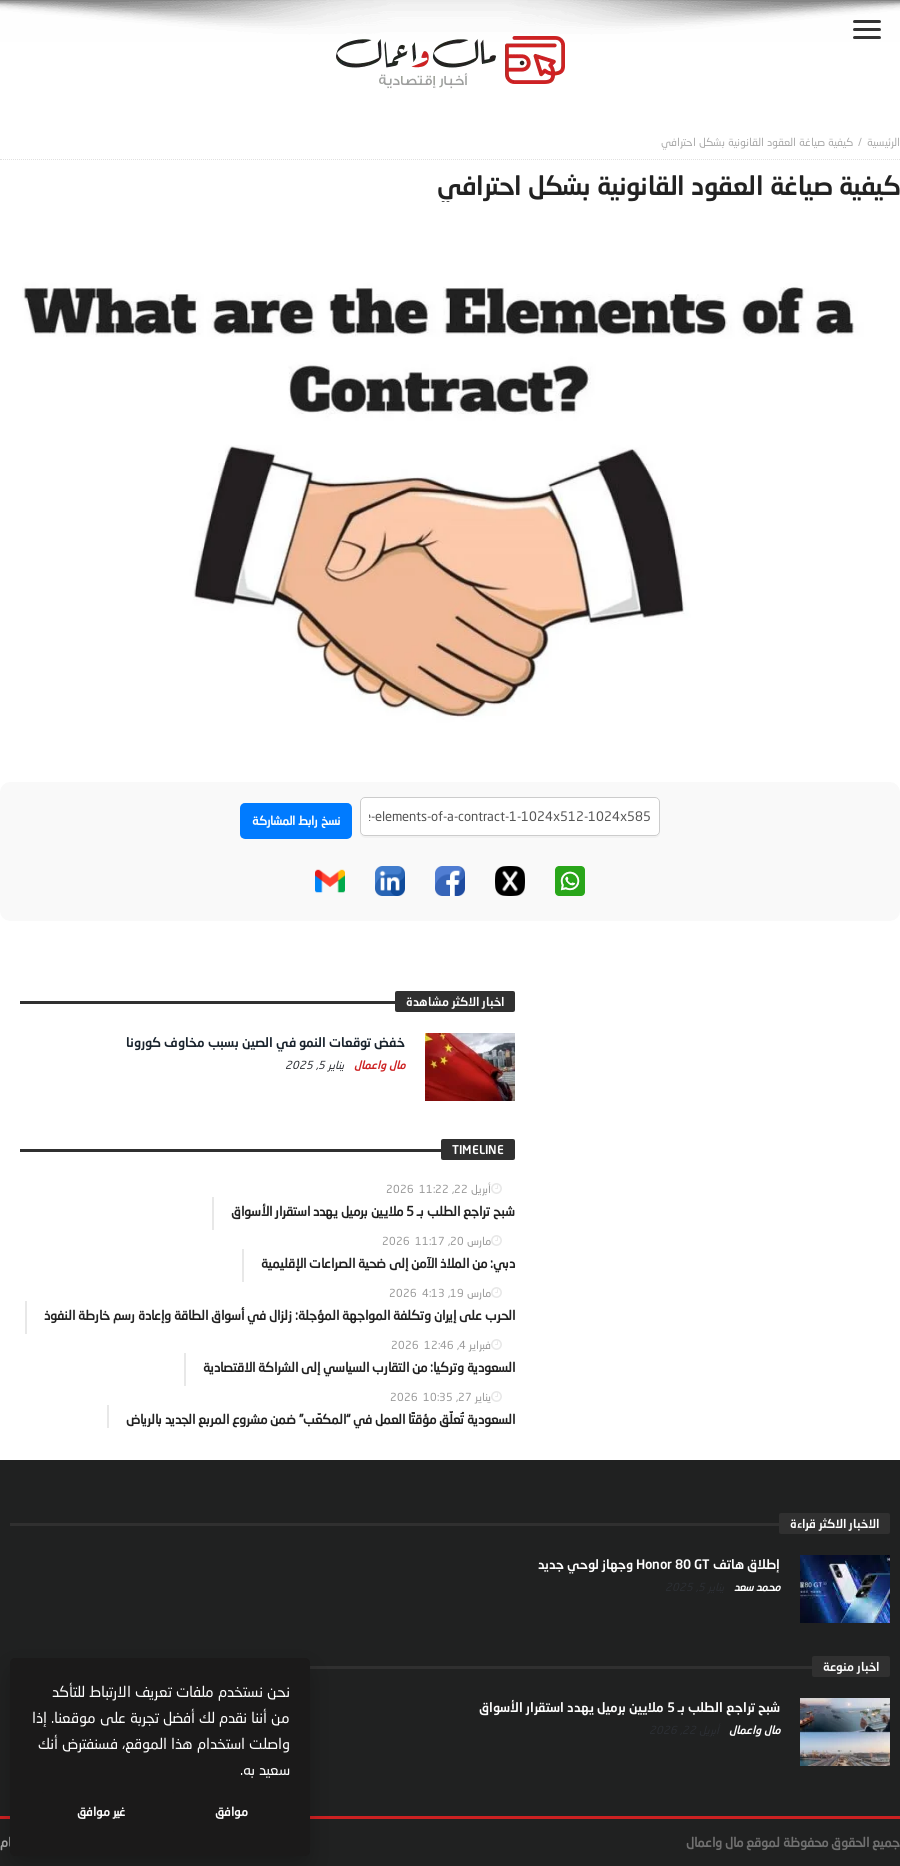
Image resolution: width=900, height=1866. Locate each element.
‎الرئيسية (883, 141)
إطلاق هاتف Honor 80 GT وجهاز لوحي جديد (659, 1564)
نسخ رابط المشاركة (296, 820)
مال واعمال (378, 1064)
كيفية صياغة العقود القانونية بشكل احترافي (757, 141)
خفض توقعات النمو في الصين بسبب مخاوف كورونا (265, 1042)
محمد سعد (755, 1586)
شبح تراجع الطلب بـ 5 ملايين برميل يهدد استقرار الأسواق (629, 1707)
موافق (231, 1811)
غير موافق (101, 1811)
